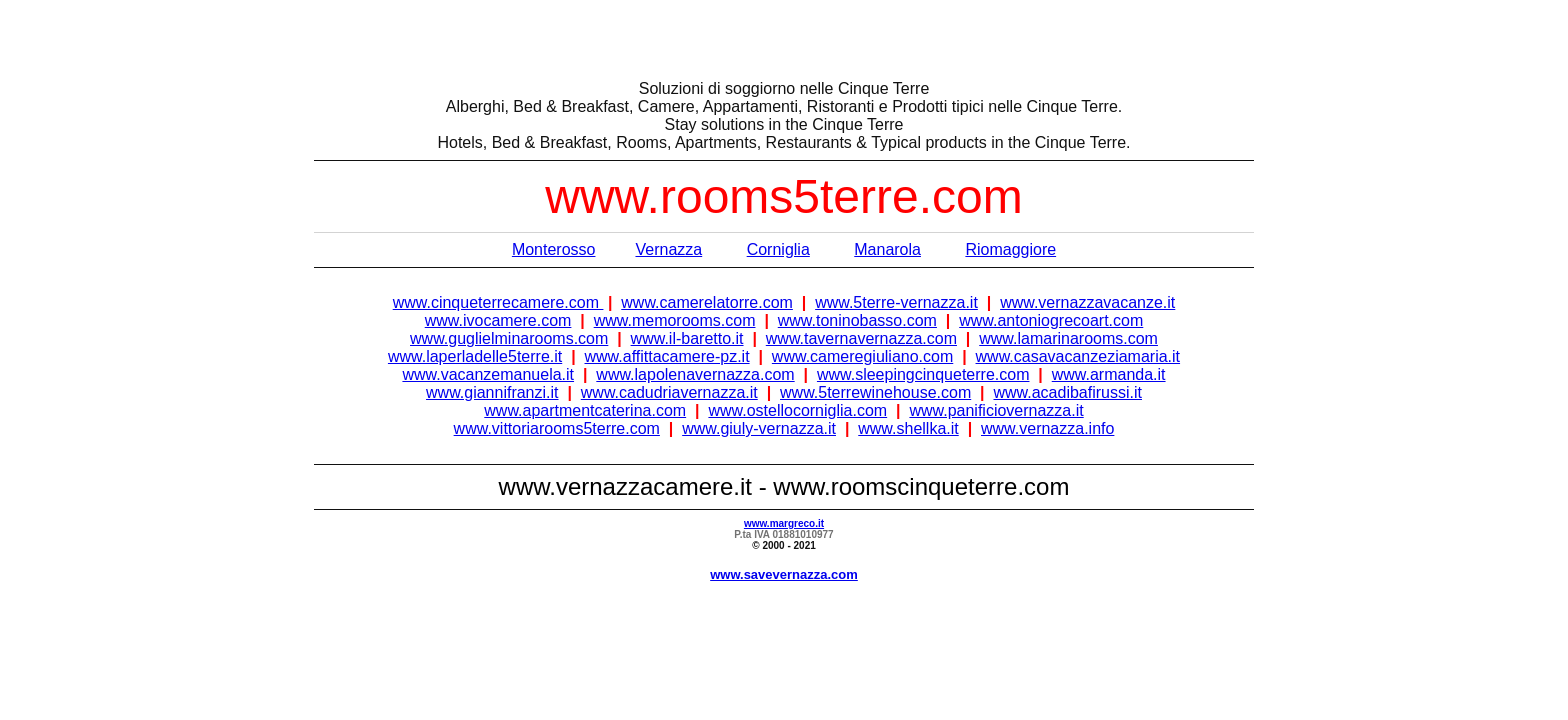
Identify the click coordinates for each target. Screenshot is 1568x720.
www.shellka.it (908, 428)
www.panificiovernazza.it (996, 410)
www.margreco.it (784, 523)
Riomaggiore (1010, 249)
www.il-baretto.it (687, 338)
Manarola (887, 249)
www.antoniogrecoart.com (1051, 320)
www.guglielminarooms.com (509, 338)
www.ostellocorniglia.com (797, 410)
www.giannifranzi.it (492, 392)
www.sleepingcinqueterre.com (923, 374)
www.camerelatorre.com (707, 302)
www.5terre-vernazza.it (896, 302)
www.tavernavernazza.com (861, 338)
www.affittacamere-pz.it (667, 356)
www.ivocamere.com (498, 320)
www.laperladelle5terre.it (475, 356)
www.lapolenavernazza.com (695, 374)
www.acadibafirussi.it (1067, 392)
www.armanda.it (1109, 374)
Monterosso (554, 249)
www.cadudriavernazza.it (669, 392)
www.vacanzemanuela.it (488, 374)
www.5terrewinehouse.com (875, 392)
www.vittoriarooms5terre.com (557, 428)
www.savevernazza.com (784, 574)
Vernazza (668, 249)
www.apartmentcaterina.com (585, 410)
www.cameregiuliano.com (862, 356)
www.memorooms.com (675, 320)
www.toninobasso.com (857, 320)
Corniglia (778, 249)
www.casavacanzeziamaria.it (1078, 356)
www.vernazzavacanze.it (1087, 302)
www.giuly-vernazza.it (759, 428)
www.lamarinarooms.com (1068, 338)
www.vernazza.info (1047, 428)
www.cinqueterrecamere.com (498, 302)
